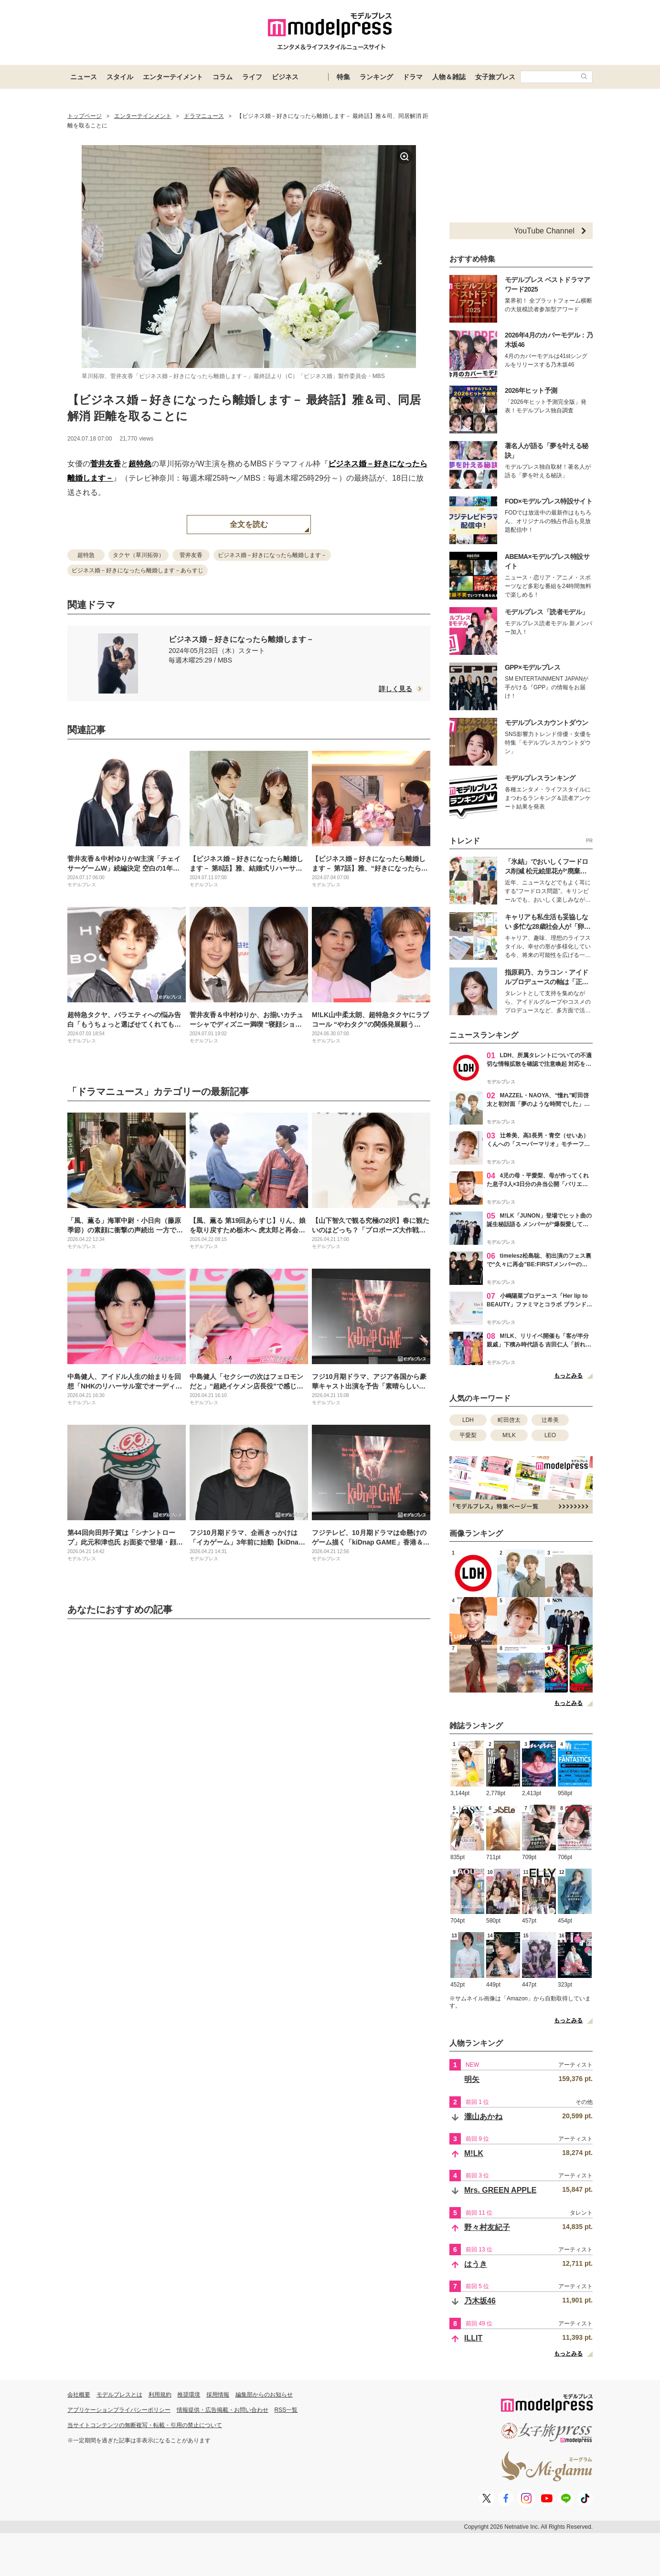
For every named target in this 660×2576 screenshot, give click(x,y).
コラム (223, 77)
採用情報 (217, 2394)
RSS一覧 (286, 2410)
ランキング (376, 77)
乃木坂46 (480, 2301)
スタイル (119, 77)
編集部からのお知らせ (264, 2394)
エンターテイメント (173, 77)
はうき (475, 2264)
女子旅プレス (495, 77)
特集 (343, 77)
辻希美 (550, 1420)
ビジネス (285, 77)
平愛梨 (468, 1435)
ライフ (252, 77)
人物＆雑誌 (449, 77)
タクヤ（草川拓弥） (138, 555)
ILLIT (473, 2338)
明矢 (471, 2079)
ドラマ (413, 77)
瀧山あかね (483, 2117)
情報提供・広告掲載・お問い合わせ (222, 2410)
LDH (468, 1420)
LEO (550, 1435)
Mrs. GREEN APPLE (500, 2190)
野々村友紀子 (487, 2227)
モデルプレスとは (119, 2394)
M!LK (509, 1435)
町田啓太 (509, 1420)
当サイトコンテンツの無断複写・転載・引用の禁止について (144, 2425)
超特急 (139, 464)
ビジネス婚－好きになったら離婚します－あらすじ (137, 570)
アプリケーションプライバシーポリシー (118, 2410)
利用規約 (160, 2394)
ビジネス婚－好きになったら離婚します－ (272, 555)
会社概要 (78, 2394)
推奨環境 (188, 2394)
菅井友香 (105, 464)
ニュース (83, 77)
